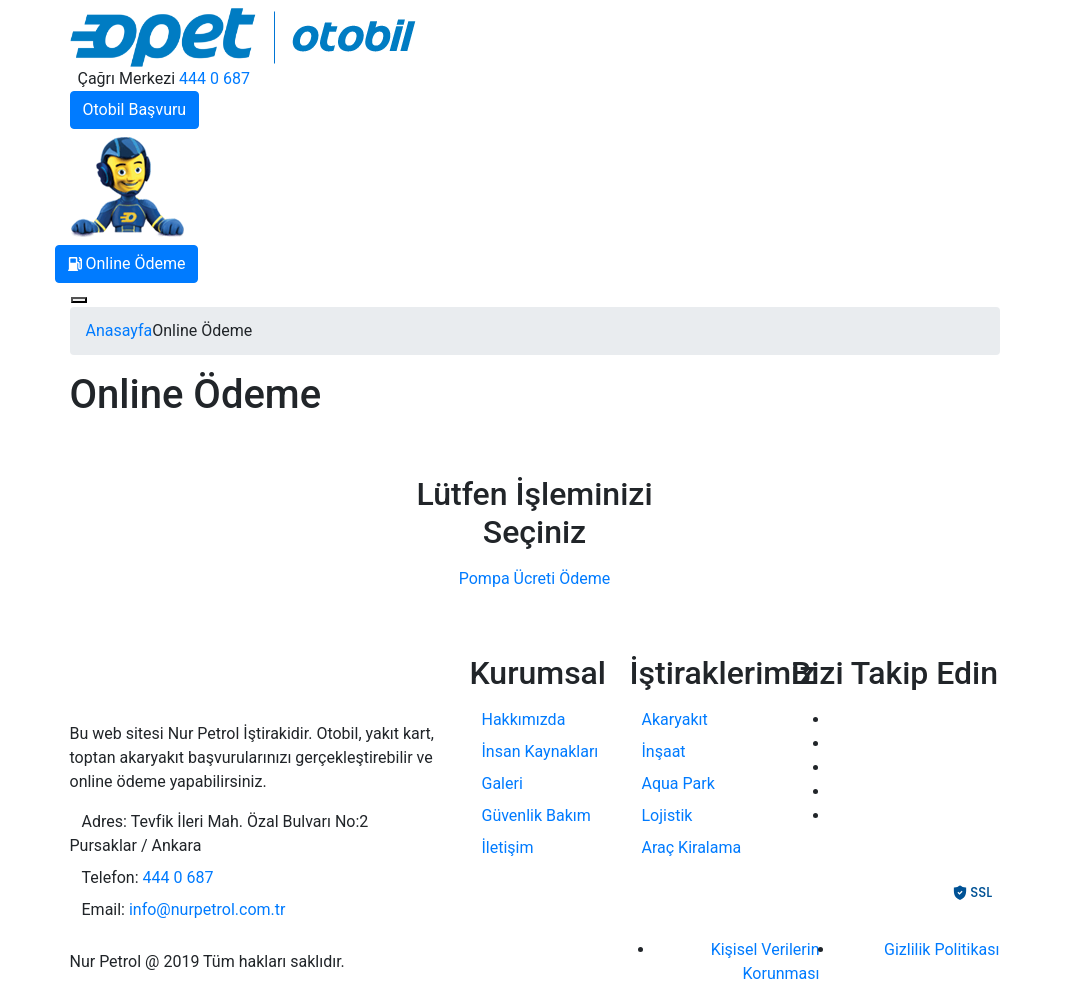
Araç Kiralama (692, 847)
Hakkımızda (524, 719)
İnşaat (664, 751)
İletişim (508, 847)
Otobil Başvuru (135, 109)
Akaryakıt (675, 719)
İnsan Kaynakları (540, 751)
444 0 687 (214, 78)
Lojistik (667, 815)
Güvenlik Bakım (536, 815)
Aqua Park (678, 783)
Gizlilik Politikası (941, 949)
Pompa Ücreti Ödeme (534, 578)
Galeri (502, 783)
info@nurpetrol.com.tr (207, 909)
